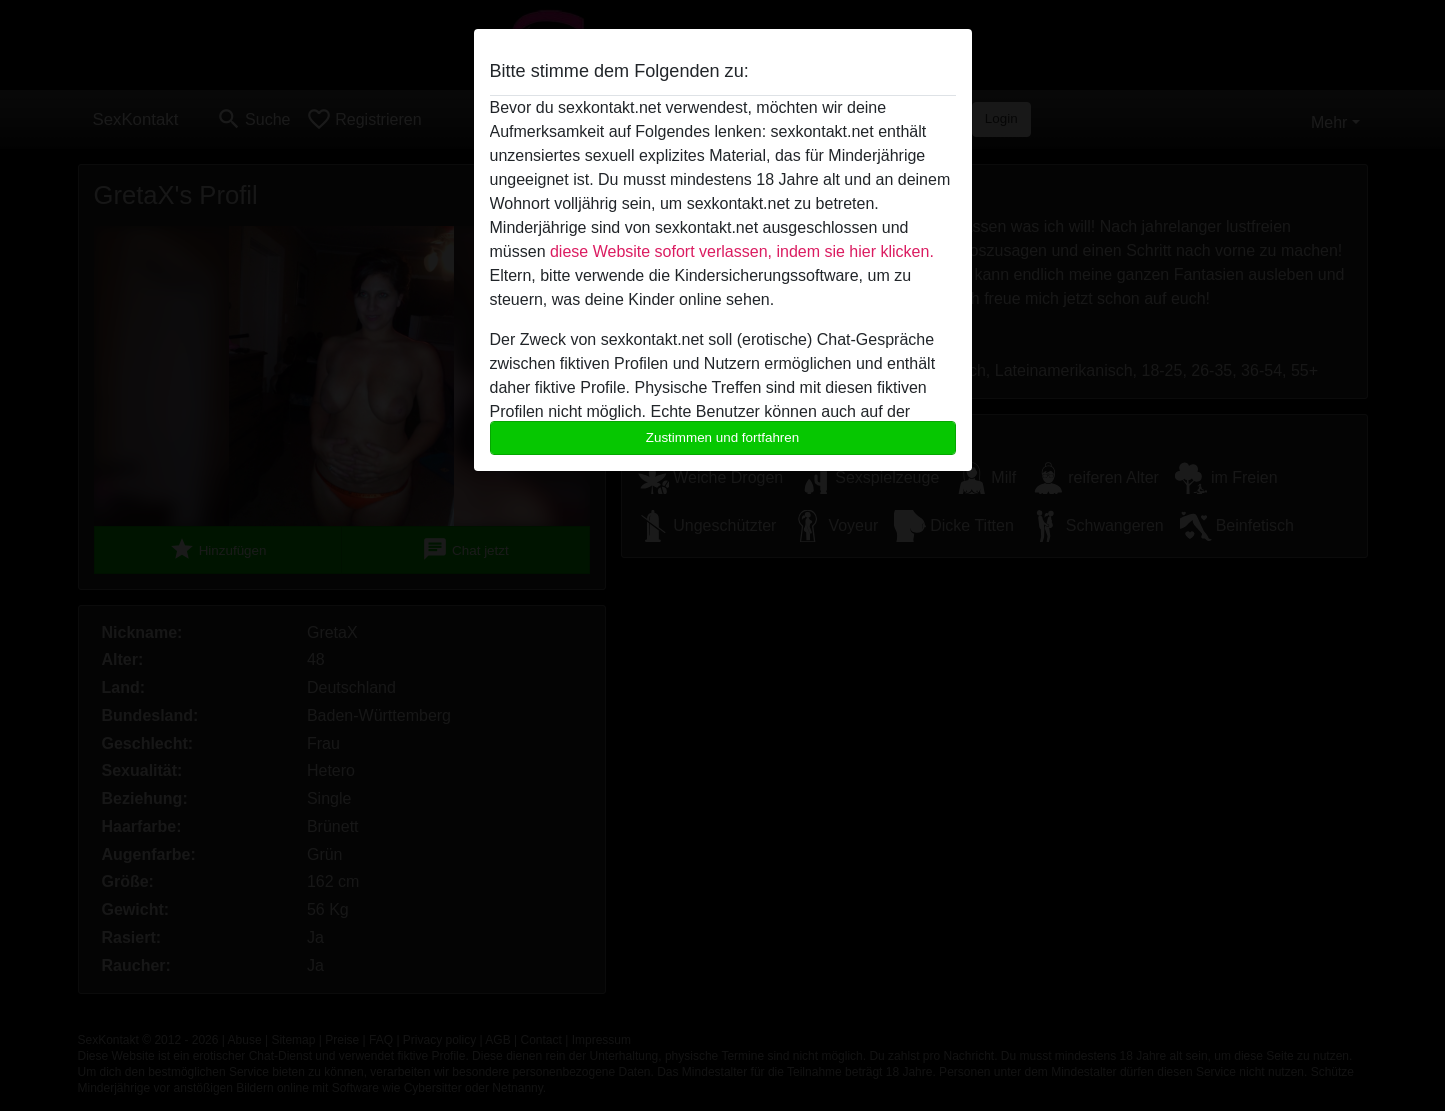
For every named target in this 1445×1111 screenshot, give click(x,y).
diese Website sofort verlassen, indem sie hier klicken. (742, 251)
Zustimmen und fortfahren (723, 437)
